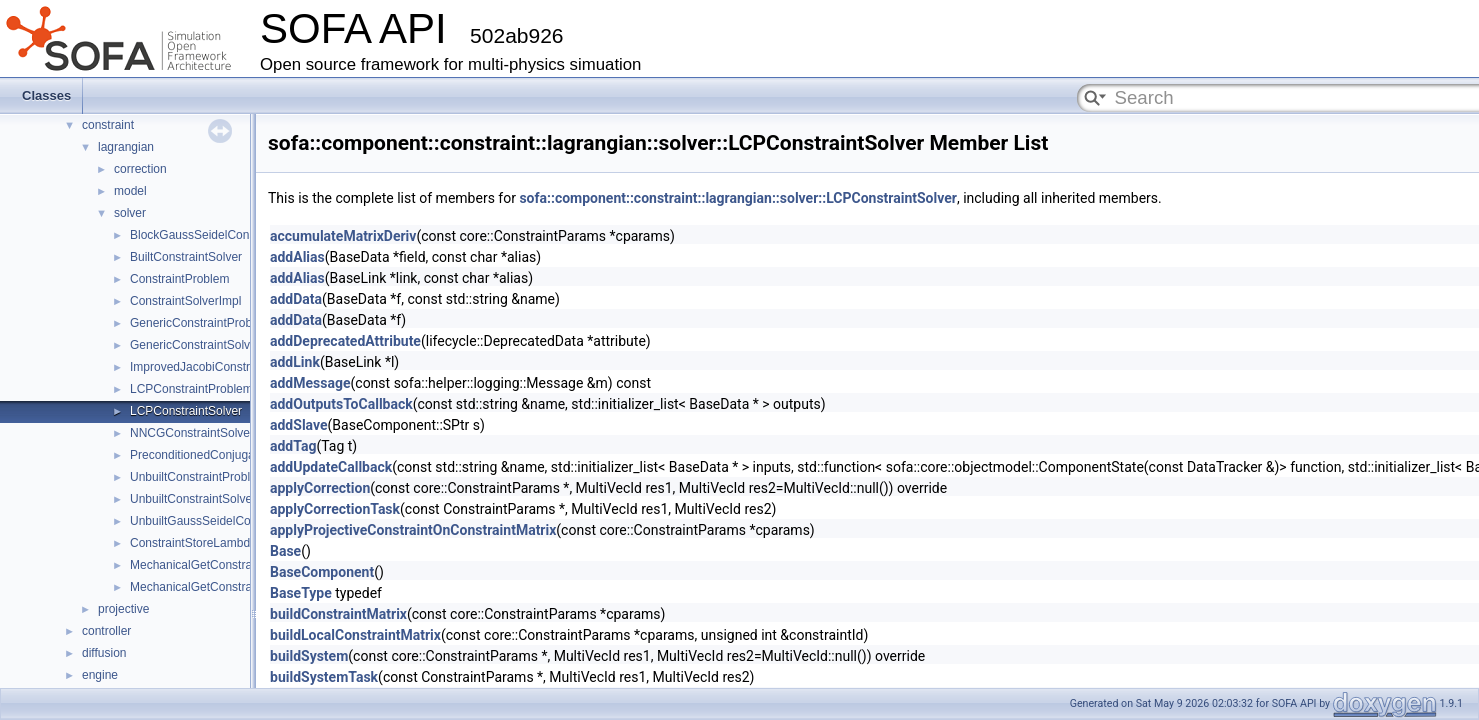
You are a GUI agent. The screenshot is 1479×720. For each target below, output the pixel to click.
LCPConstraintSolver (186, 411)
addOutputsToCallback (341, 404)
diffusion (104, 653)
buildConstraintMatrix (338, 614)
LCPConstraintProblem (191, 389)
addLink (295, 362)
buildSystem (309, 656)
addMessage (310, 383)
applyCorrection (320, 488)
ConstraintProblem (179, 279)
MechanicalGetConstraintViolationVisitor (237, 587)
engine (100, 675)
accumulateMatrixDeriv (343, 236)
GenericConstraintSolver (195, 345)
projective (123, 609)
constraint (108, 125)
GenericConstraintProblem (200, 323)
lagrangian (126, 147)
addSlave (299, 425)
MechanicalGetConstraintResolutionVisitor (242, 565)
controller (106, 631)
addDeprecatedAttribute (345, 341)
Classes (46, 95)
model (130, 191)
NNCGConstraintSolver (192, 433)
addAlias (297, 257)
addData (296, 299)
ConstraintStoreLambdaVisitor (210, 543)
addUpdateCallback (331, 467)
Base (285, 551)
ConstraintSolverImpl (185, 301)
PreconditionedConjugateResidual (220, 455)
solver (130, 213)
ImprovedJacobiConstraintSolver (216, 367)
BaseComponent (322, 572)
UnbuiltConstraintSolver (193, 499)
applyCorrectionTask (335, 509)
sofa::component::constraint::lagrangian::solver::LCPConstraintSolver (738, 198)
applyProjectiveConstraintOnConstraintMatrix (413, 530)
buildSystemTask (324, 677)
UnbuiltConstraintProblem (198, 477)
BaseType (301, 593)
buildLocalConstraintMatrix (355, 635)
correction (140, 169)
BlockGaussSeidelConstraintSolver (223, 235)
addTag (293, 446)
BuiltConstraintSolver (186, 257)
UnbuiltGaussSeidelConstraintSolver (227, 521)
